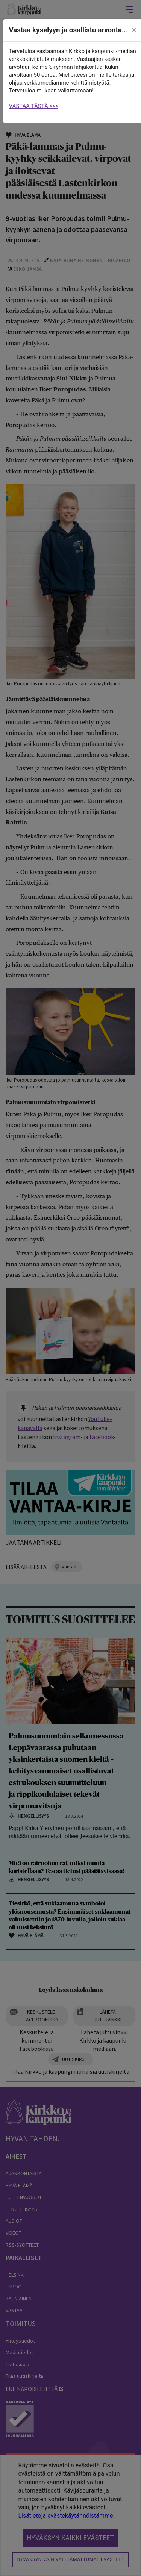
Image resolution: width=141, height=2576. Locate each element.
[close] (133, 30)
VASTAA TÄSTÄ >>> (34, 106)
